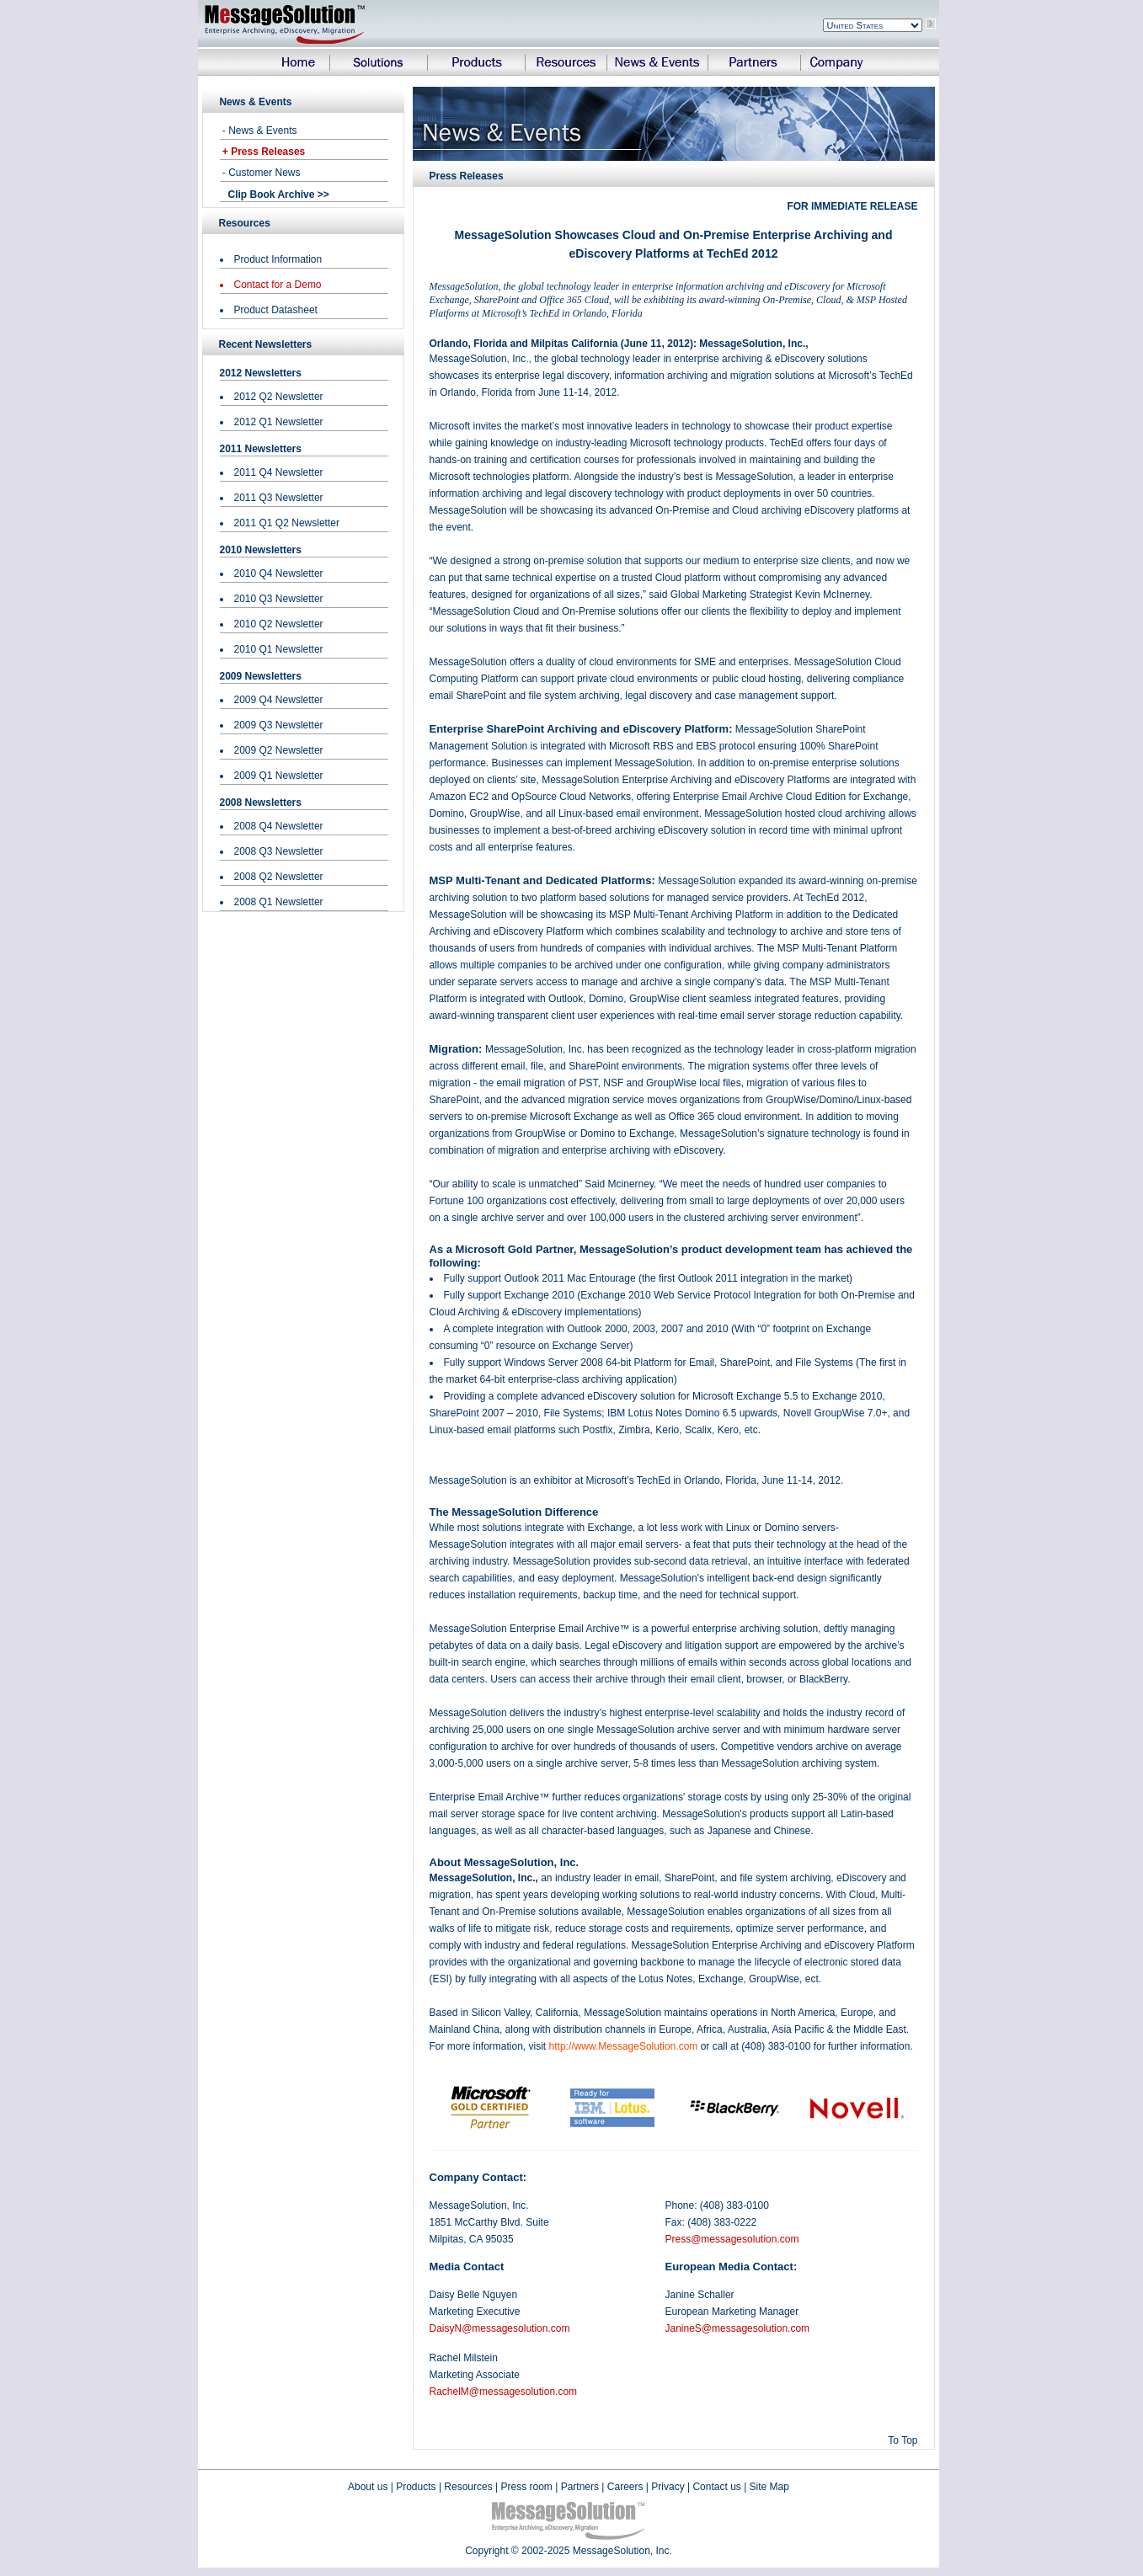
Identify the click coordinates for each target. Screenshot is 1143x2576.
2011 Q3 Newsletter (278, 498)
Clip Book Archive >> (278, 194)
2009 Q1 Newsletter (278, 775)
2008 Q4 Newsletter (278, 826)
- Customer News (260, 173)
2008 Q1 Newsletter (278, 902)
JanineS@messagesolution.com (737, 2328)
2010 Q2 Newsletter (278, 624)
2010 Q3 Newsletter (278, 599)
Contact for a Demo (278, 285)
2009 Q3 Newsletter (278, 725)
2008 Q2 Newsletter (278, 877)
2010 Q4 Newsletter (278, 573)
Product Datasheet (276, 310)
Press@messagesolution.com (732, 2239)
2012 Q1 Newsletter (278, 422)
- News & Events (258, 130)
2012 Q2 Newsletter (278, 397)
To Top (902, 2440)
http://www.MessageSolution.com (623, 2046)
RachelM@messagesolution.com (504, 2391)
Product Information (278, 259)
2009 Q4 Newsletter (278, 700)
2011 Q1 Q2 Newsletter (286, 523)
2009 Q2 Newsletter (278, 750)
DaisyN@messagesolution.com (500, 2328)
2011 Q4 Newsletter (278, 472)
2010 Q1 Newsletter (278, 649)
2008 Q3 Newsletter (278, 851)
